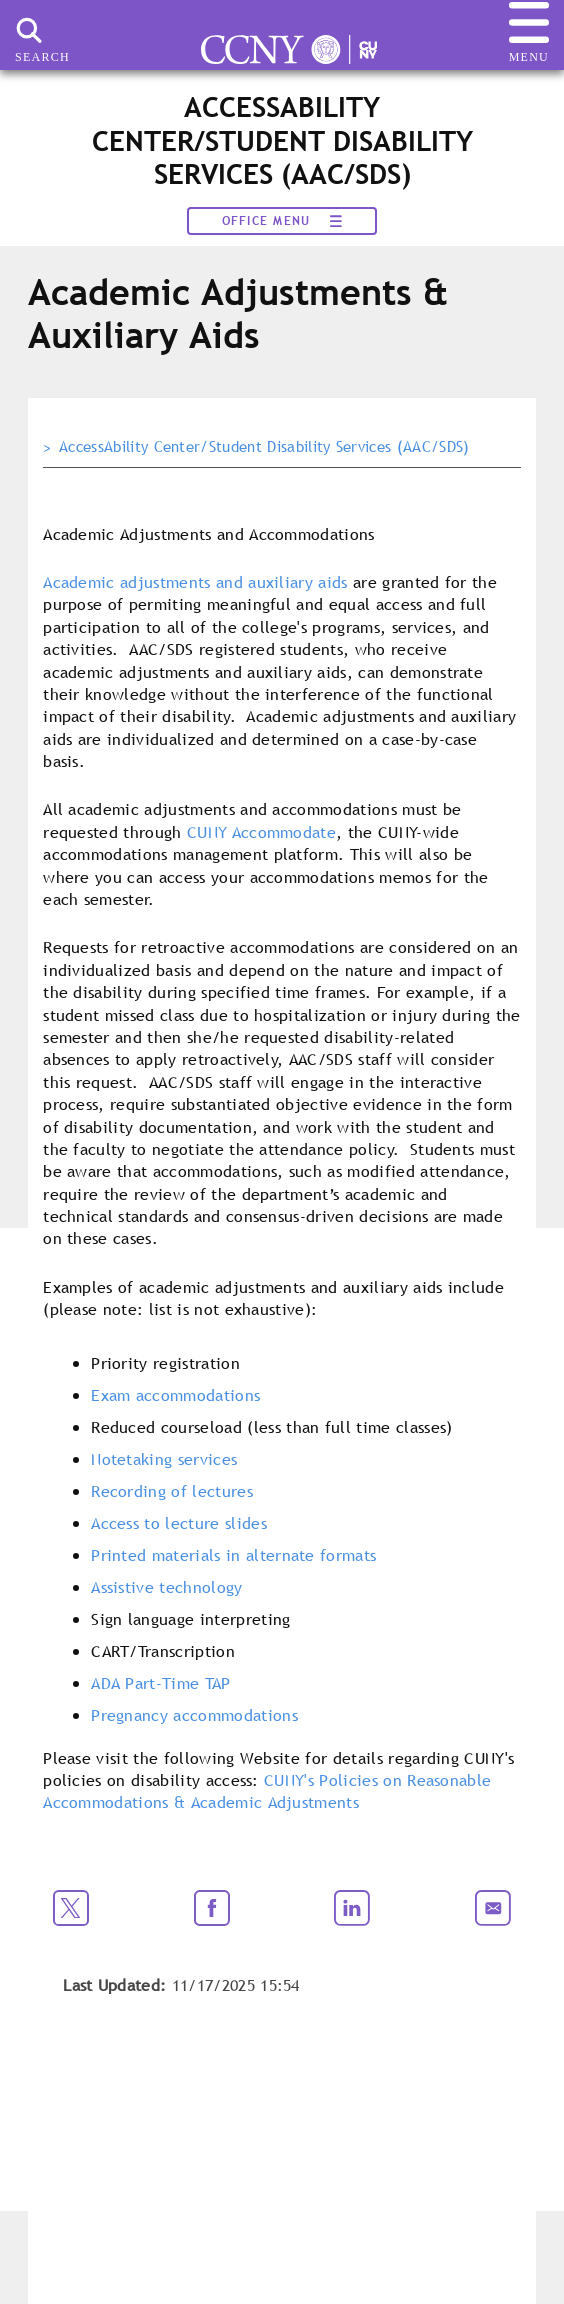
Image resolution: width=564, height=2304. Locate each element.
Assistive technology (166, 1587)
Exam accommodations (175, 1395)
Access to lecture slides (179, 1523)
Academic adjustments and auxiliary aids (195, 582)
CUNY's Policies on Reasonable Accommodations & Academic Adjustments (267, 1791)
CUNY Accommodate (261, 832)
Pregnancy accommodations (194, 1715)
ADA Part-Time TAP (160, 1683)
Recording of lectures (172, 1491)
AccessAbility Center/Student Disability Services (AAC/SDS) (264, 447)
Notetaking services (164, 1459)
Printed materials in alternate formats (233, 1555)
